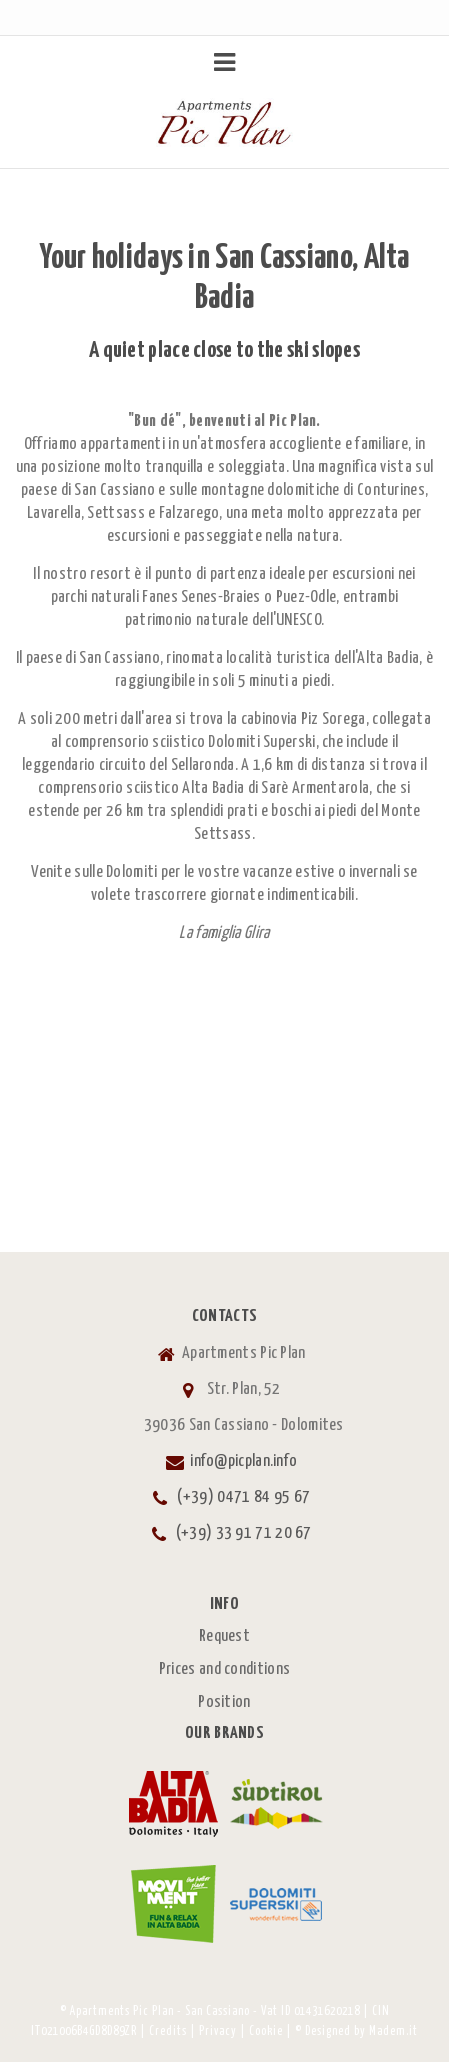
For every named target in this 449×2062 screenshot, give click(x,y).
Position (224, 1702)
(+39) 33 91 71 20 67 (244, 1533)
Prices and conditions (224, 1669)
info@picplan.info (243, 1461)
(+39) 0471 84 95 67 (243, 1497)
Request (224, 1636)
